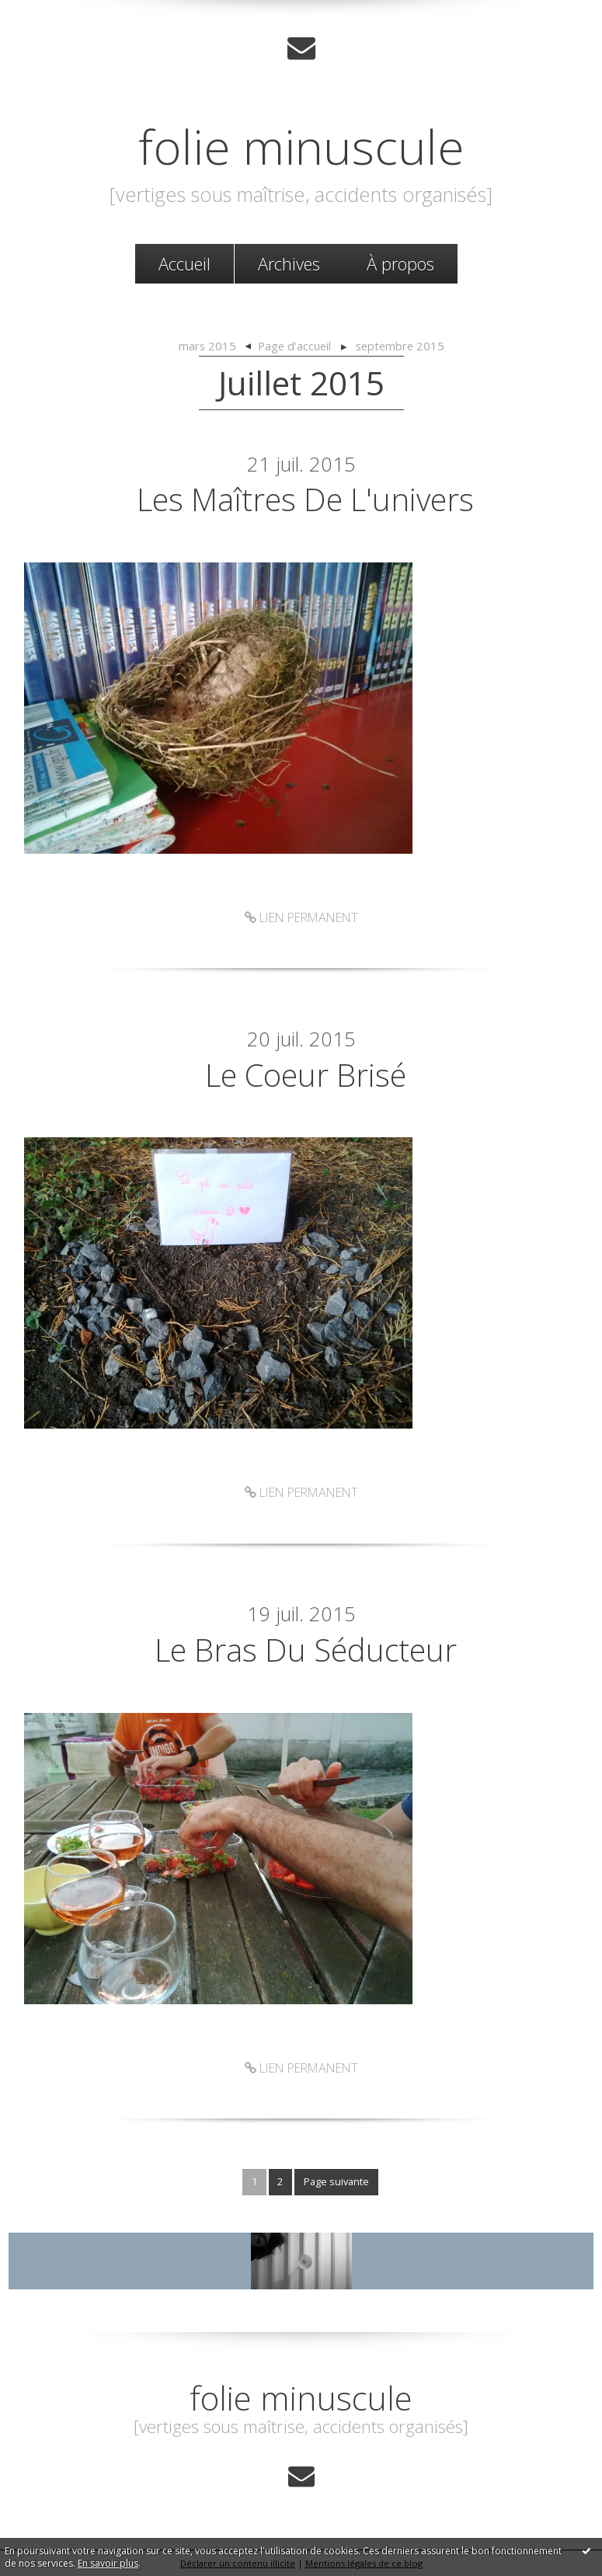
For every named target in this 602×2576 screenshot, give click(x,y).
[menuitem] (184, 264)
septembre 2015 (400, 345)
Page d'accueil (294, 345)
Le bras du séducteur (306, 1649)
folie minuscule (301, 146)
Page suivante (336, 2181)
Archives (289, 263)
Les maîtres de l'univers (305, 499)
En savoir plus (108, 2563)
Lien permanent (301, 917)
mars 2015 (207, 345)
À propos (400, 263)
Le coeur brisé (305, 1074)
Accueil (184, 263)
